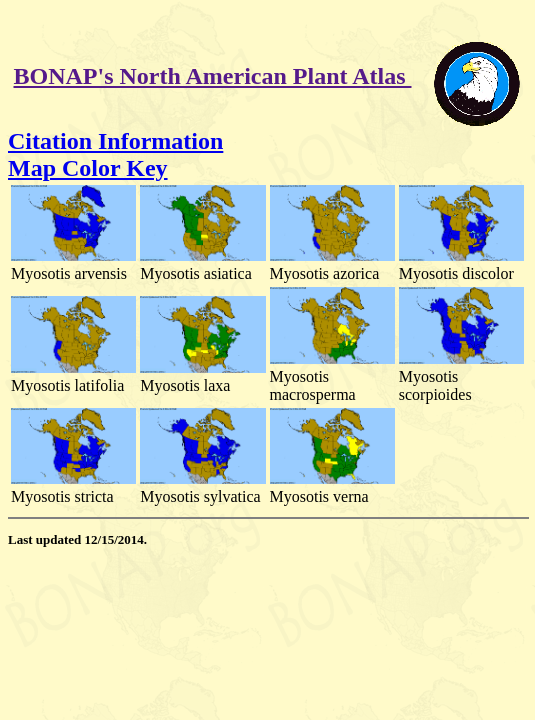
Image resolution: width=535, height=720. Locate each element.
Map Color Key (88, 168)
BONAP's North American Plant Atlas (213, 76)
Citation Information (115, 141)
